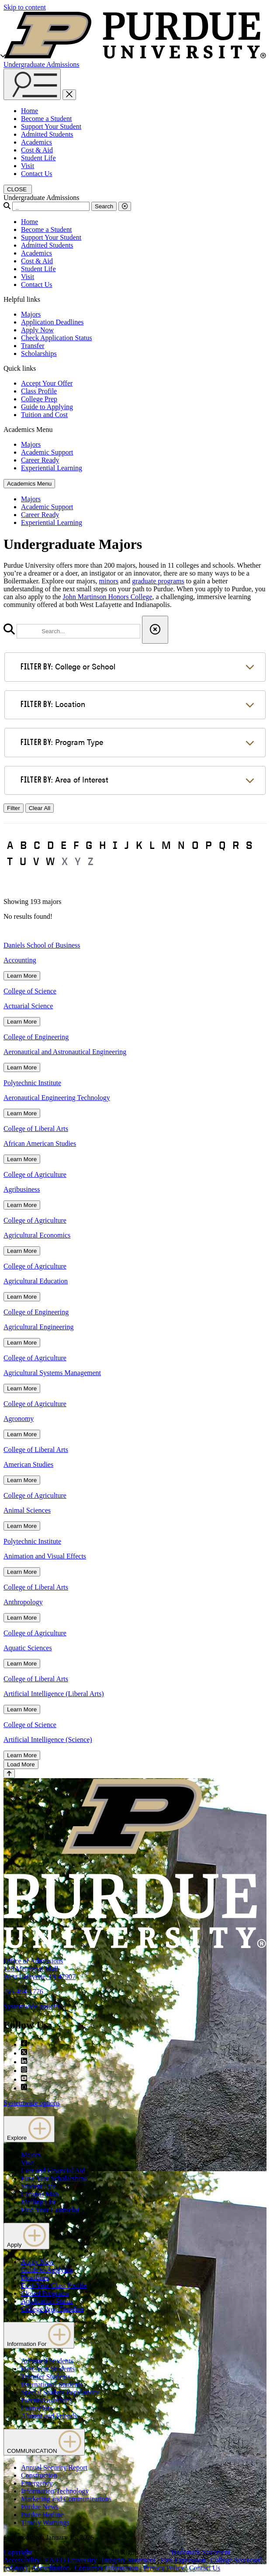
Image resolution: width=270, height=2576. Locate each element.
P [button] (208, 845)
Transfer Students (45, 2376)
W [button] (50, 861)
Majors (31, 314)
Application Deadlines (52, 322)
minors (108, 581)
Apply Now (37, 330)
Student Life (38, 158)
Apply (26, 2236)
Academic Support (47, 452)
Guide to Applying (47, 406)
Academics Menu (29, 483)
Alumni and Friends (49, 2416)
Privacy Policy (163, 2568)
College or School (68, 666)
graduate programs (158, 581)
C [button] (37, 845)
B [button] (23, 845)
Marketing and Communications (66, 2499)
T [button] (10, 861)
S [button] (249, 845)
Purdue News (40, 2506)
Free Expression (183, 2560)
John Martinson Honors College (107, 596)
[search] (78, 631)
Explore (29, 2129)
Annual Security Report (54, 2467)
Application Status (47, 2301)
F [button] (76, 845)
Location (53, 703)
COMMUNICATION (44, 2442)
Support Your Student (51, 126)
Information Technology (55, 2491)
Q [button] (222, 845)
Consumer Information (106, 2568)
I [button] (115, 845)
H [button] (102, 845)
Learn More (22, 975)
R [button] (235, 845)
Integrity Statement (129, 2560)
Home (29, 110)
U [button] (23, 861)
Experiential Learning (51, 468)
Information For (39, 2335)
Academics (36, 142)
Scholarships (39, 353)
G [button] (89, 845)
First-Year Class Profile (54, 2285)
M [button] (166, 845)
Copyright (17, 2552)
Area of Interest (64, 779)
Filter (13, 808)
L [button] (152, 845)
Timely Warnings (45, 2522)
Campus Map (40, 2194)
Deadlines (35, 2277)
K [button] (139, 845)
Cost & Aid (37, 150)
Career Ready (40, 460)
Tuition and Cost (44, 414)
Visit (27, 165)
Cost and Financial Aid (53, 2170)
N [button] (181, 845)
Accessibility (21, 2560)
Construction (39, 2475)
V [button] (36, 861)
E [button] (63, 845)
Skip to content (24, 7)
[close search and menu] (69, 95)
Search (104, 206)
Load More (21, 1764)
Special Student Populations (60, 2392)
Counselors (36, 2408)
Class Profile (39, 391)
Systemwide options (31, 2006)
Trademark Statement (200, 2552)
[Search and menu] (32, 84)
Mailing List (38, 2202)
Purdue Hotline (42, 2514)
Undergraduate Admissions (41, 64)
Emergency (37, 2483)
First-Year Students (48, 2369)
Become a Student (46, 118)
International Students (52, 2384)
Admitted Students (47, 134)
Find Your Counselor (50, 2210)
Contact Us (36, 173)
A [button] (10, 845)
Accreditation (50, 2568)
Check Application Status (56, 337)
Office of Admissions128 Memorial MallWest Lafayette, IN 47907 (39, 1968)
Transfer (33, 345)
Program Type (62, 741)
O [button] (195, 845)
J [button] (127, 845)
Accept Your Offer (47, 383)
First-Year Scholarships (54, 2178)
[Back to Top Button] (9, 1773)
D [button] (50, 845)
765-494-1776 (23, 1991)
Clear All (40, 808)
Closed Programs (45, 2293)
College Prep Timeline (52, 2309)
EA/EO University (71, 2560)
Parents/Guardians (46, 2400)
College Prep (39, 399)
